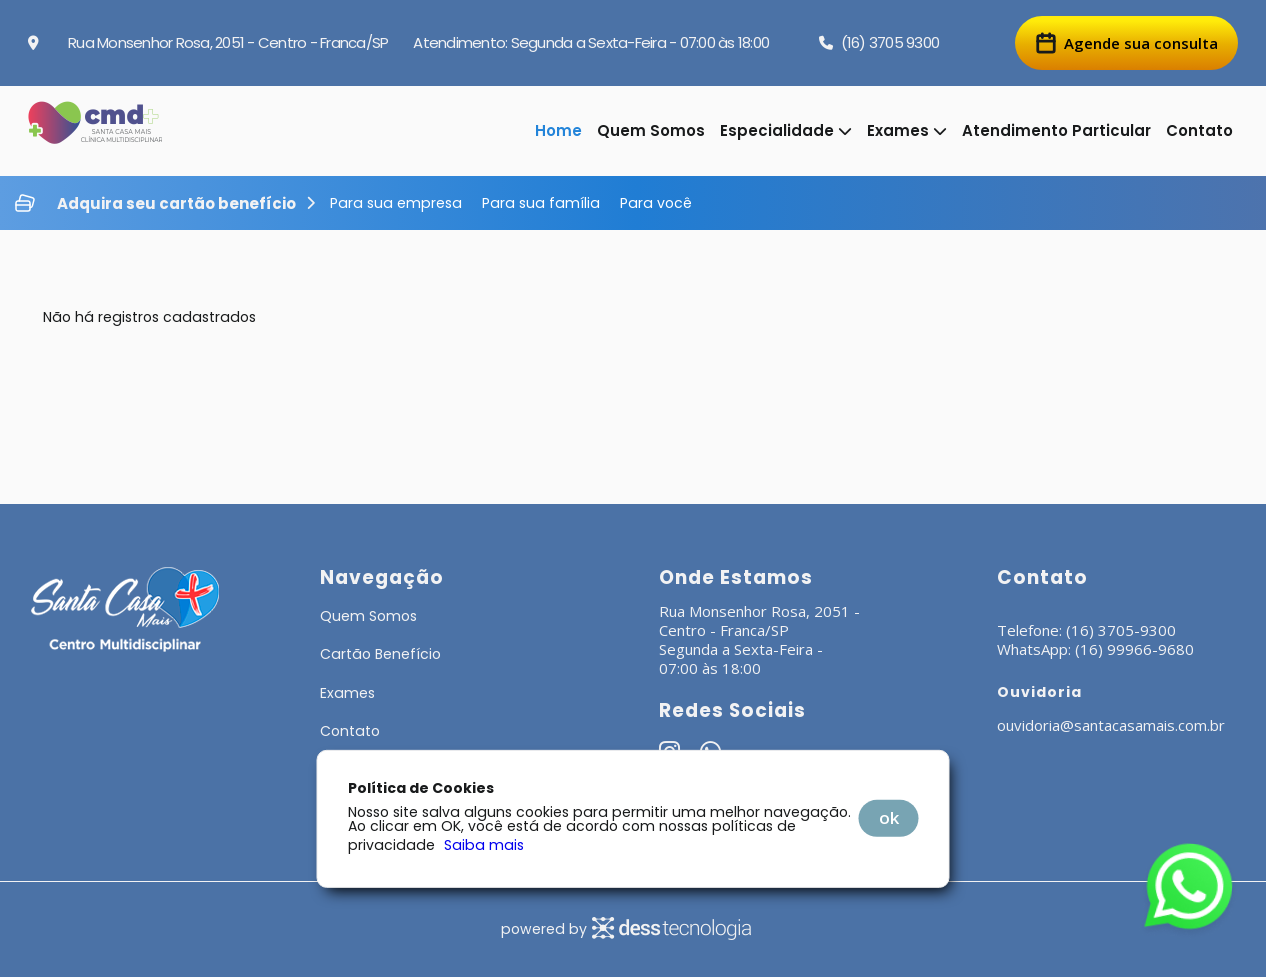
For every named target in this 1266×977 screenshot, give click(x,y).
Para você (656, 203)
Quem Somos (651, 130)
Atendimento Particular (1056, 130)
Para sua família (541, 203)
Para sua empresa (396, 203)
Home (558, 130)
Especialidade (786, 130)
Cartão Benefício (380, 654)
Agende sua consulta (1126, 43)
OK (889, 817)
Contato (1199, 130)
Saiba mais (484, 845)
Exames (907, 130)
